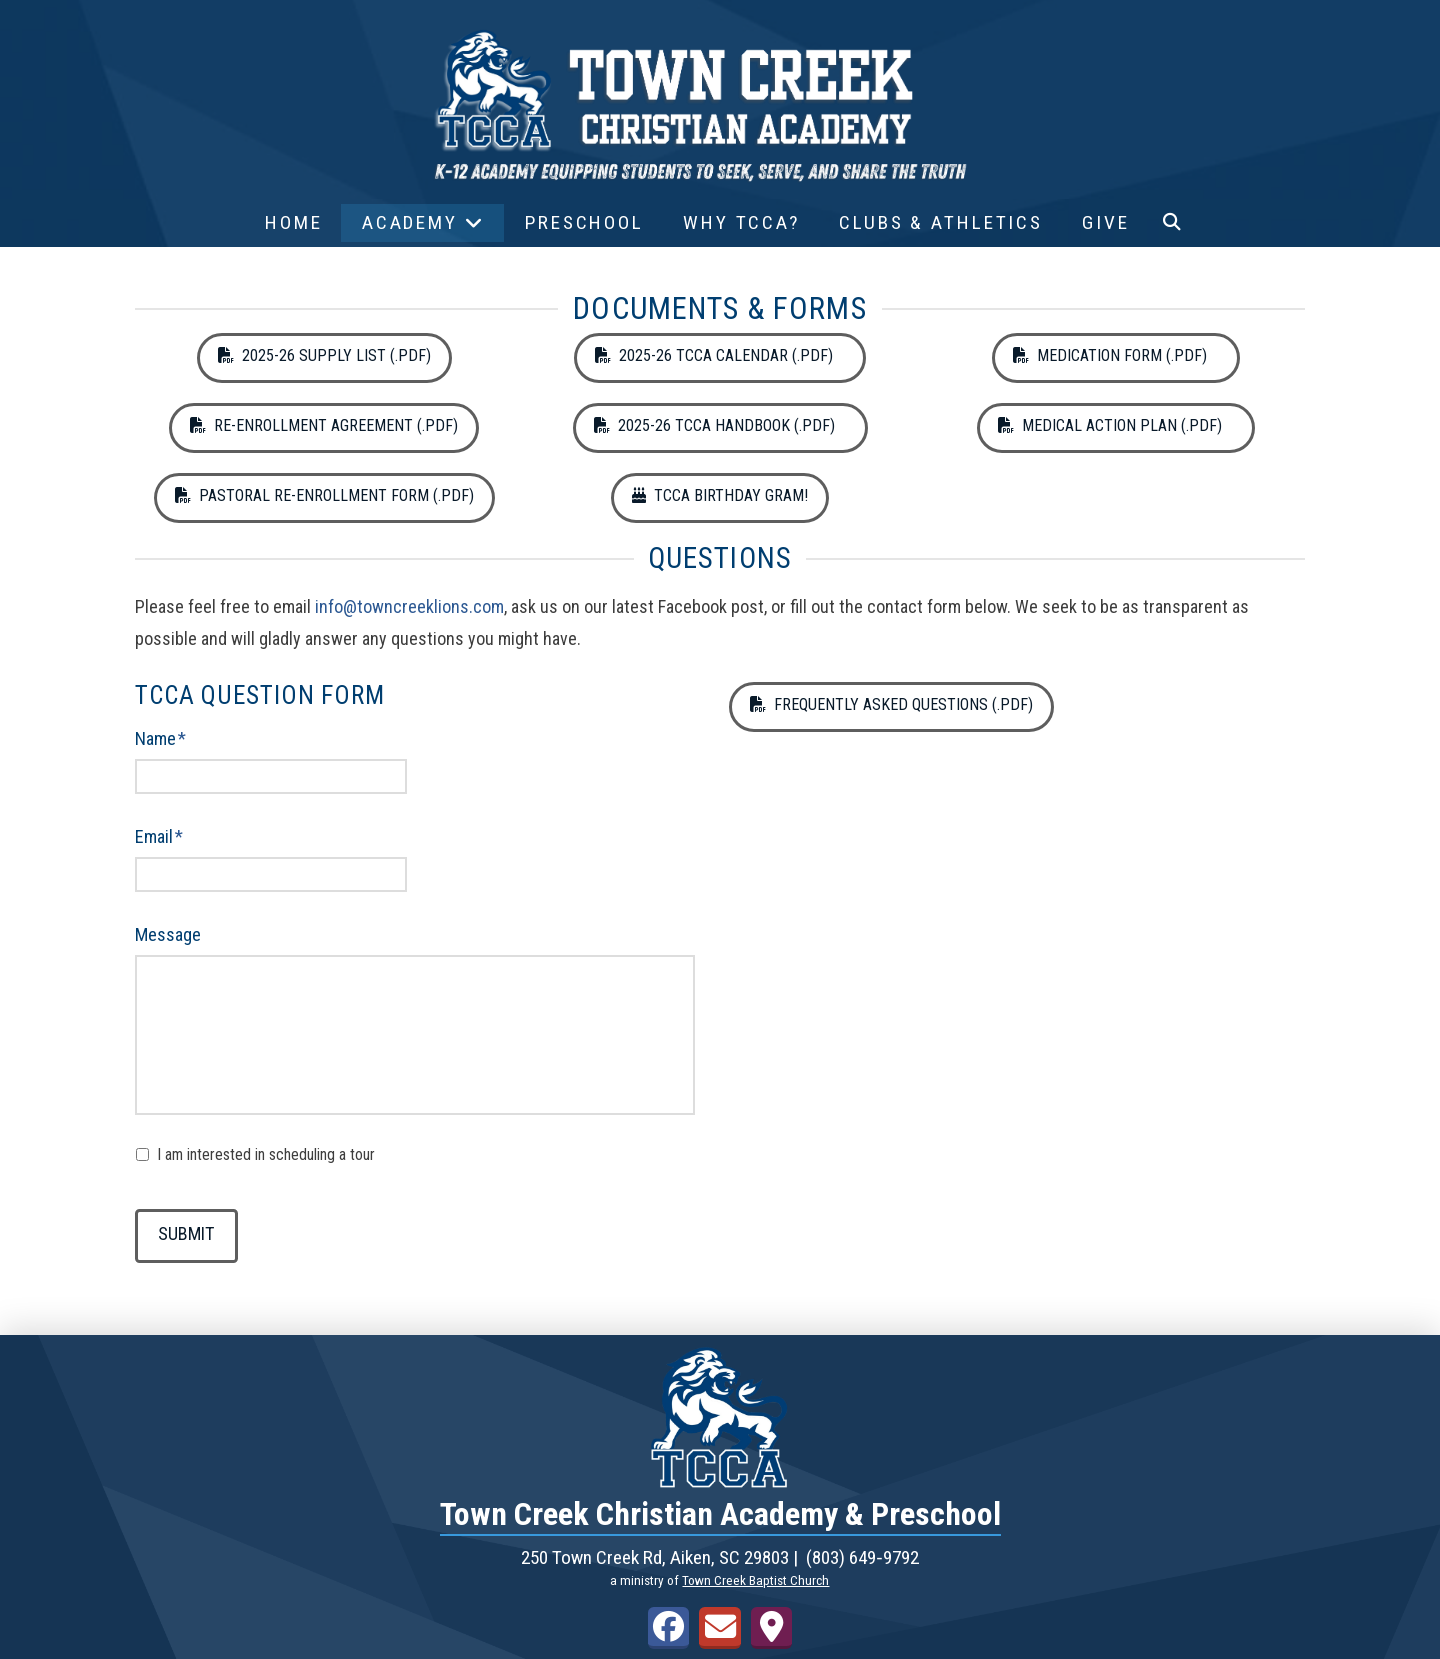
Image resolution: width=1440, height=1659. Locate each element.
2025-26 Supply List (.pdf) (324, 355)
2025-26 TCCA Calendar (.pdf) (720, 355)
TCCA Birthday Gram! (720, 495)
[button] (1172, 223)
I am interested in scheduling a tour (266, 1154)
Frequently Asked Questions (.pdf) (891, 704)
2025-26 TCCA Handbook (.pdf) (720, 425)
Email (159, 836)
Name (161, 738)
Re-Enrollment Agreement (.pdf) (324, 425)
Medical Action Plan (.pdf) (1116, 425)
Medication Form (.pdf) (1116, 355)
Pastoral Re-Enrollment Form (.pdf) (324, 495)
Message (168, 934)
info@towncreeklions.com (409, 606)
